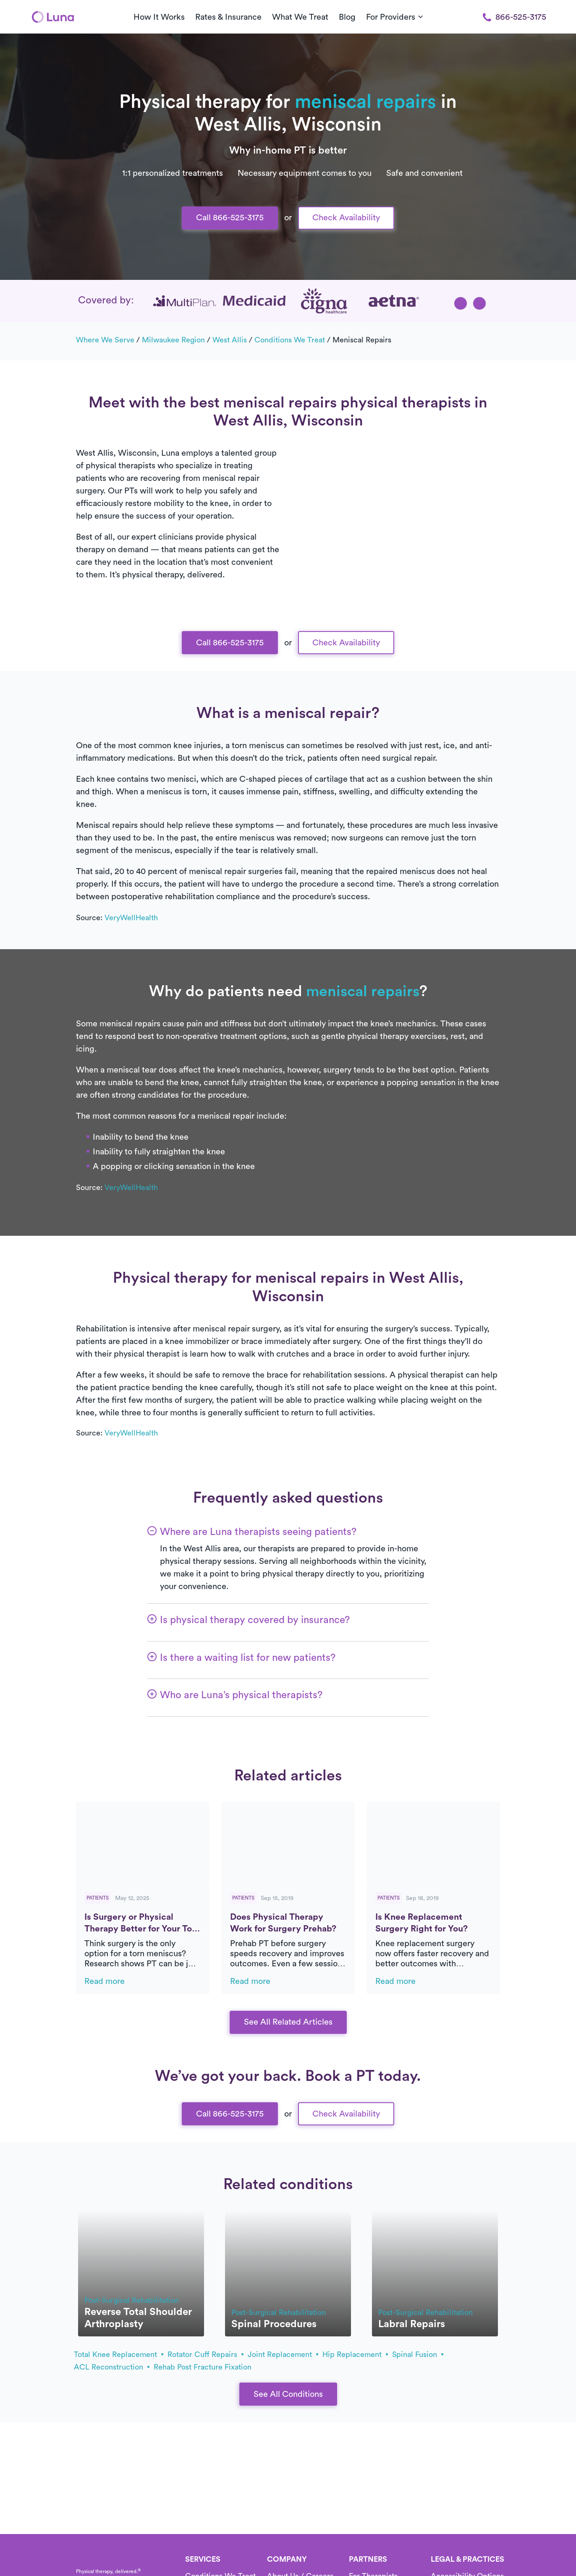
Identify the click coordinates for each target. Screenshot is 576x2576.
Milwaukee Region (173, 340)
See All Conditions (288, 2394)
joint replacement (283, 2354)
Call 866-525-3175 (230, 218)
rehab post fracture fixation (202, 2367)
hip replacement (355, 2354)
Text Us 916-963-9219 (288, 20)
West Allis (229, 340)
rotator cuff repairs (205, 2354)
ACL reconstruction (111, 2367)
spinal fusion (417, 2354)
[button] (460, 303)
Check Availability (346, 218)
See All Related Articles (288, 2022)
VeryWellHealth (131, 917)
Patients (97, 1897)
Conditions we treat (289, 340)
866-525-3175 (514, 17)
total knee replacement (118, 2354)
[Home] (52, 17)
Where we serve (105, 340)
